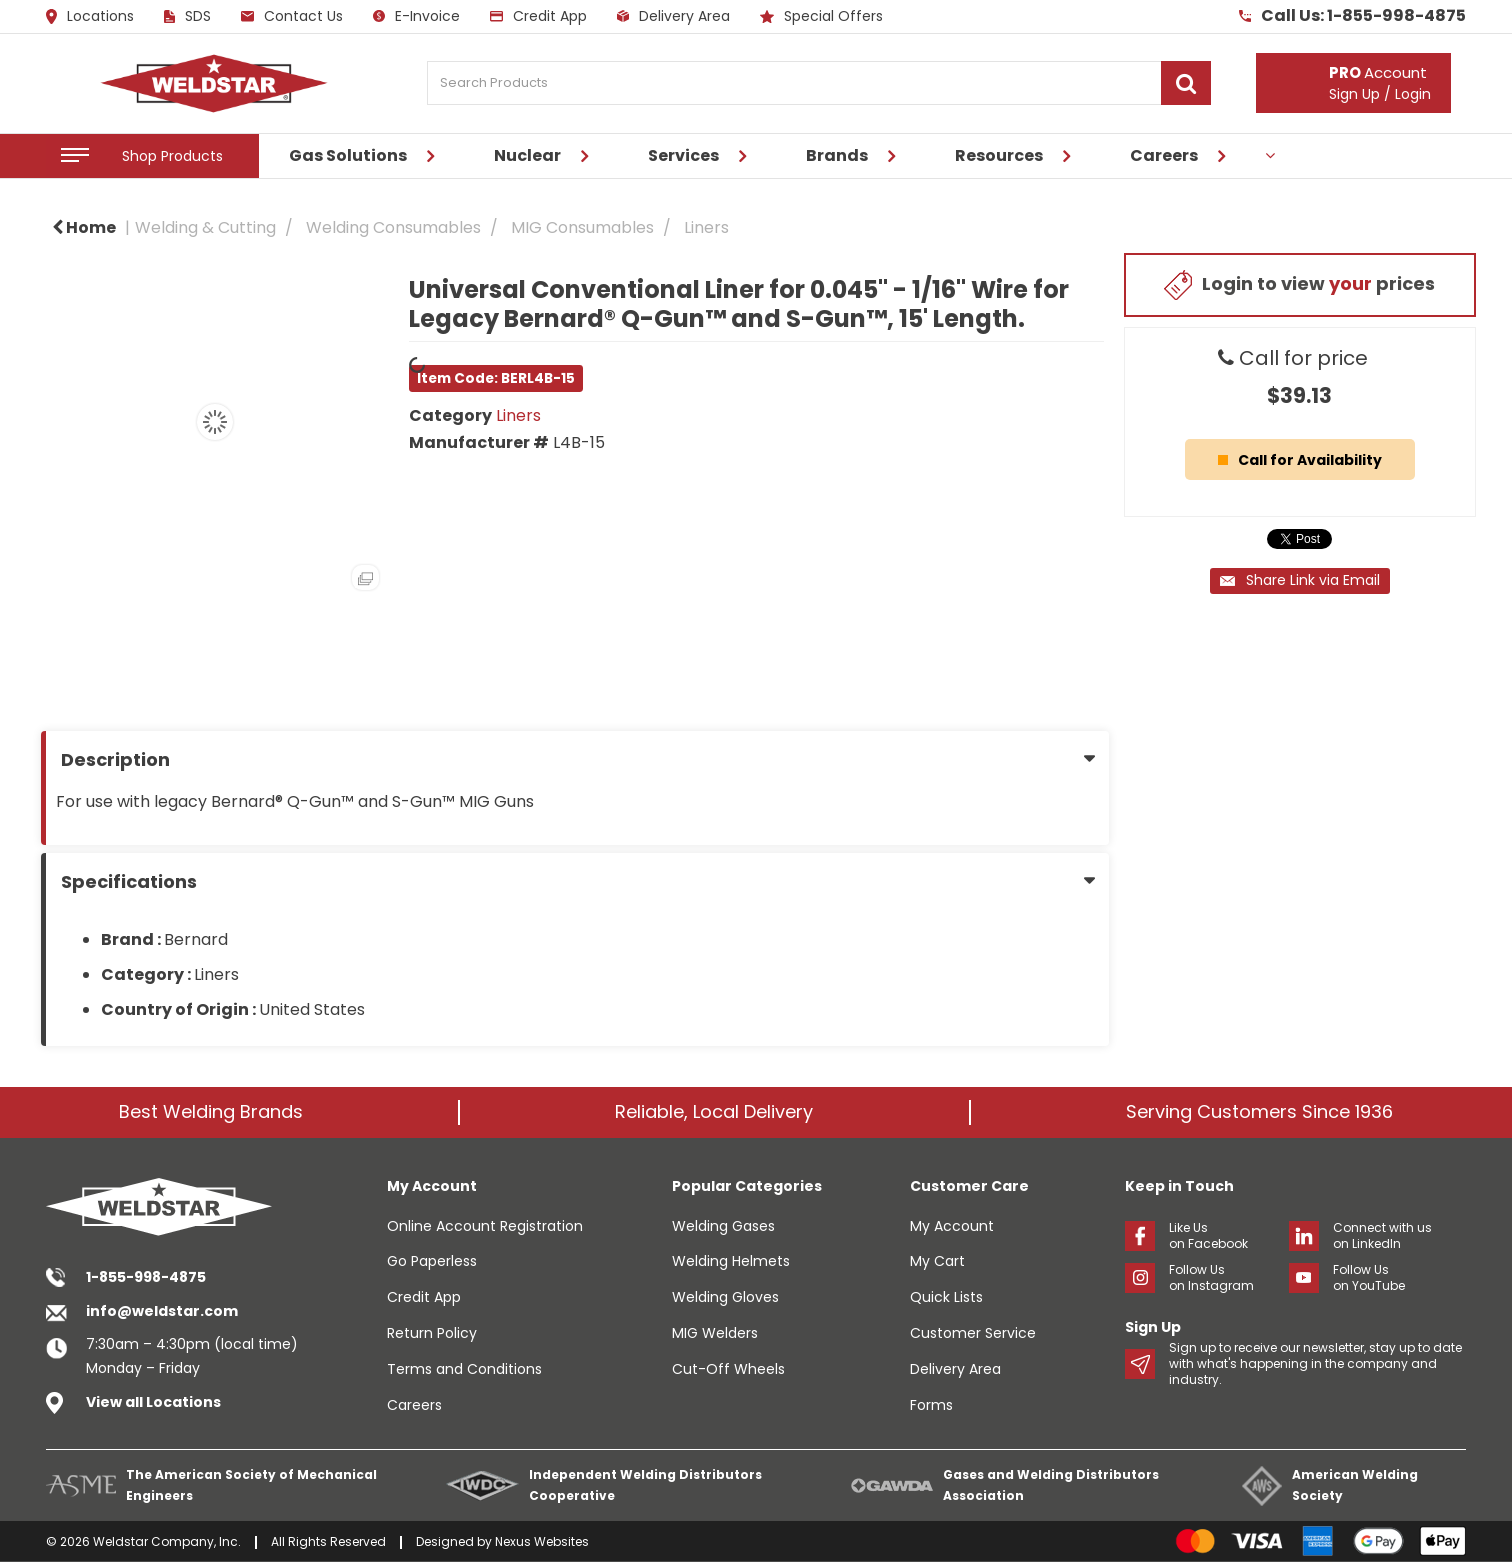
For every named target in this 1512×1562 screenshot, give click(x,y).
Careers (1164, 155)
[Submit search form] (1186, 83)
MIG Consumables (582, 227)
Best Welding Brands (211, 1111)
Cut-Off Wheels (728, 1369)
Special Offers (821, 16)
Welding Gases (723, 1226)
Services (683, 155)
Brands (837, 155)
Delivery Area (673, 16)
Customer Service (973, 1333)
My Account (952, 1226)
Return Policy (432, 1333)
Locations (90, 17)
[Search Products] (819, 83)
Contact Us (292, 16)
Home (84, 227)
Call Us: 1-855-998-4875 (1352, 16)
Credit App (538, 16)
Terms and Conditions (464, 1369)
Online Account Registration (485, 1226)
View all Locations (153, 1402)
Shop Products (172, 156)
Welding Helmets (731, 1261)
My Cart (937, 1261)
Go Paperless (432, 1261)
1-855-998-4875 (146, 1277)
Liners (706, 227)
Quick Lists (946, 1297)
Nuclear (527, 155)
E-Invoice (416, 16)
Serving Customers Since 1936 (1259, 1111)
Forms (931, 1405)
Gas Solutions (348, 155)
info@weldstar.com (162, 1311)
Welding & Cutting (205, 227)
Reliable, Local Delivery (714, 1111)
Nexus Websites (542, 1541)
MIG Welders (715, 1333)
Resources (999, 155)
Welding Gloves (725, 1297)
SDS (187, 16)
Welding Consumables (393, 227)
